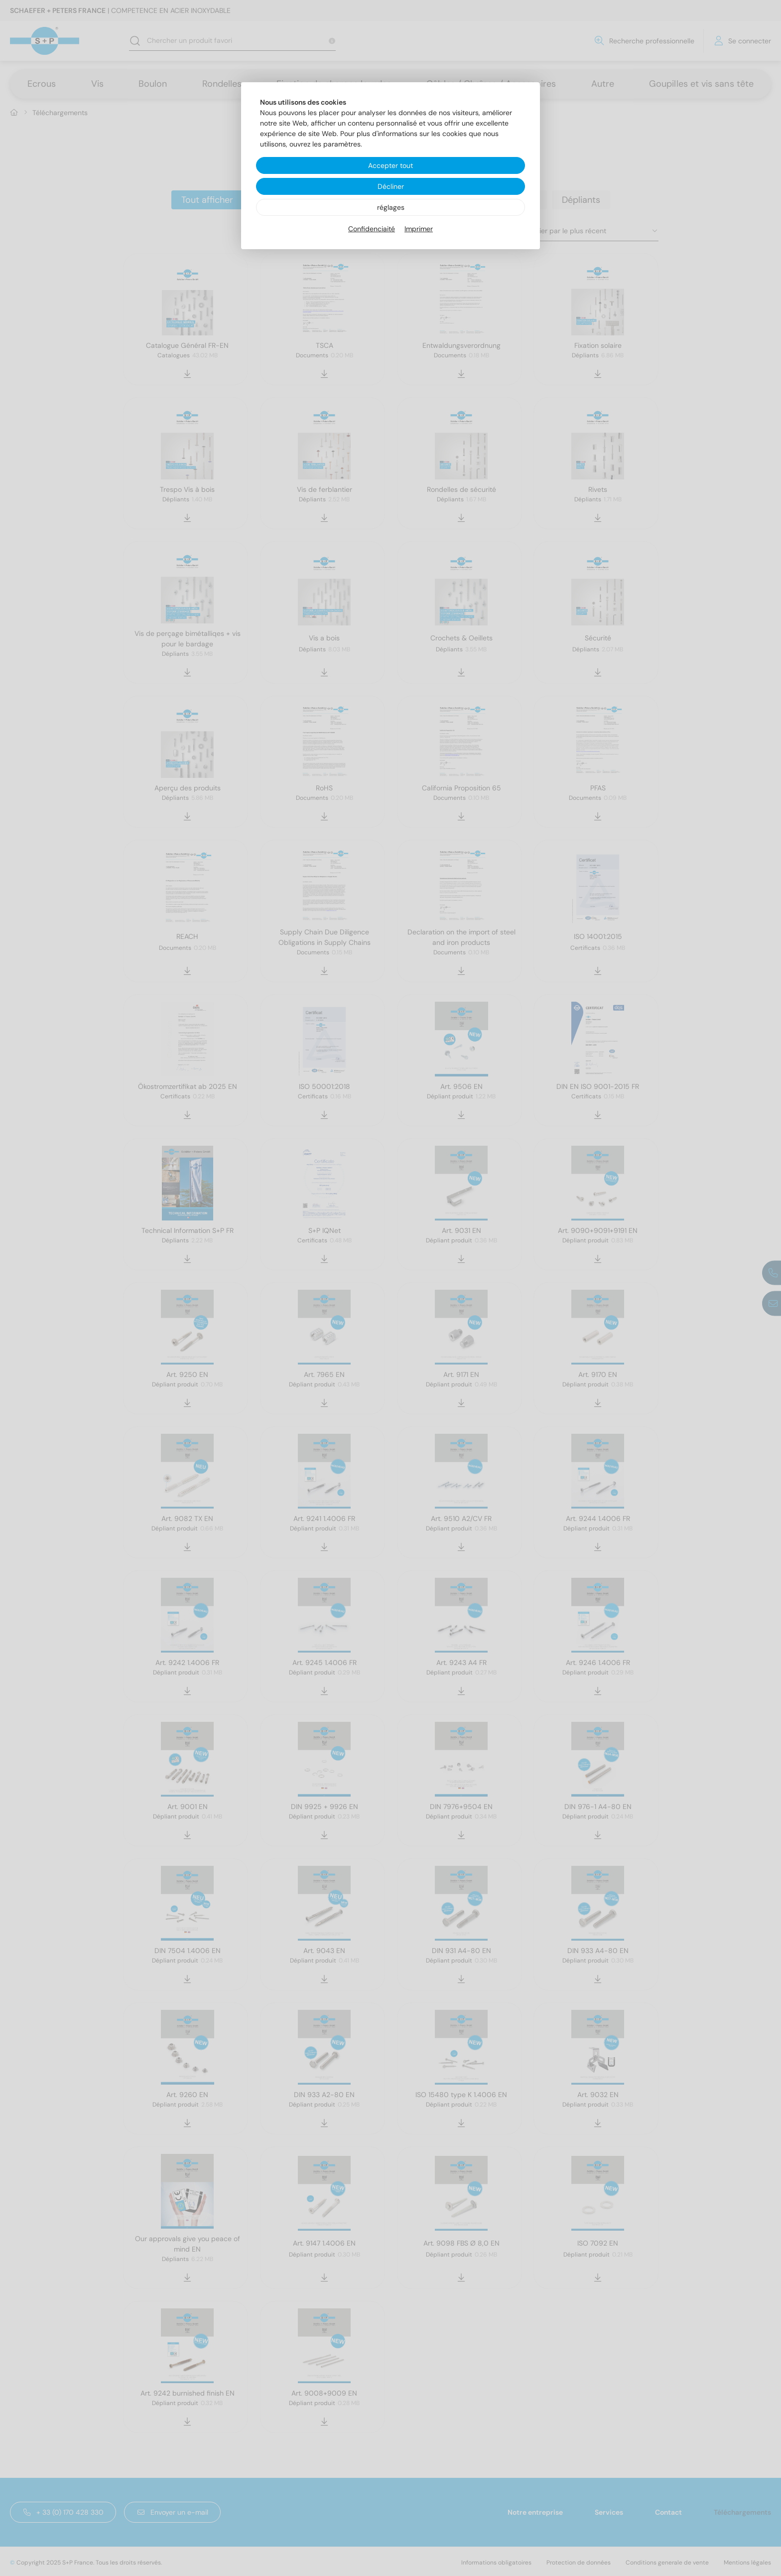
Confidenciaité (371, 228)
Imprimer (418, 228)
